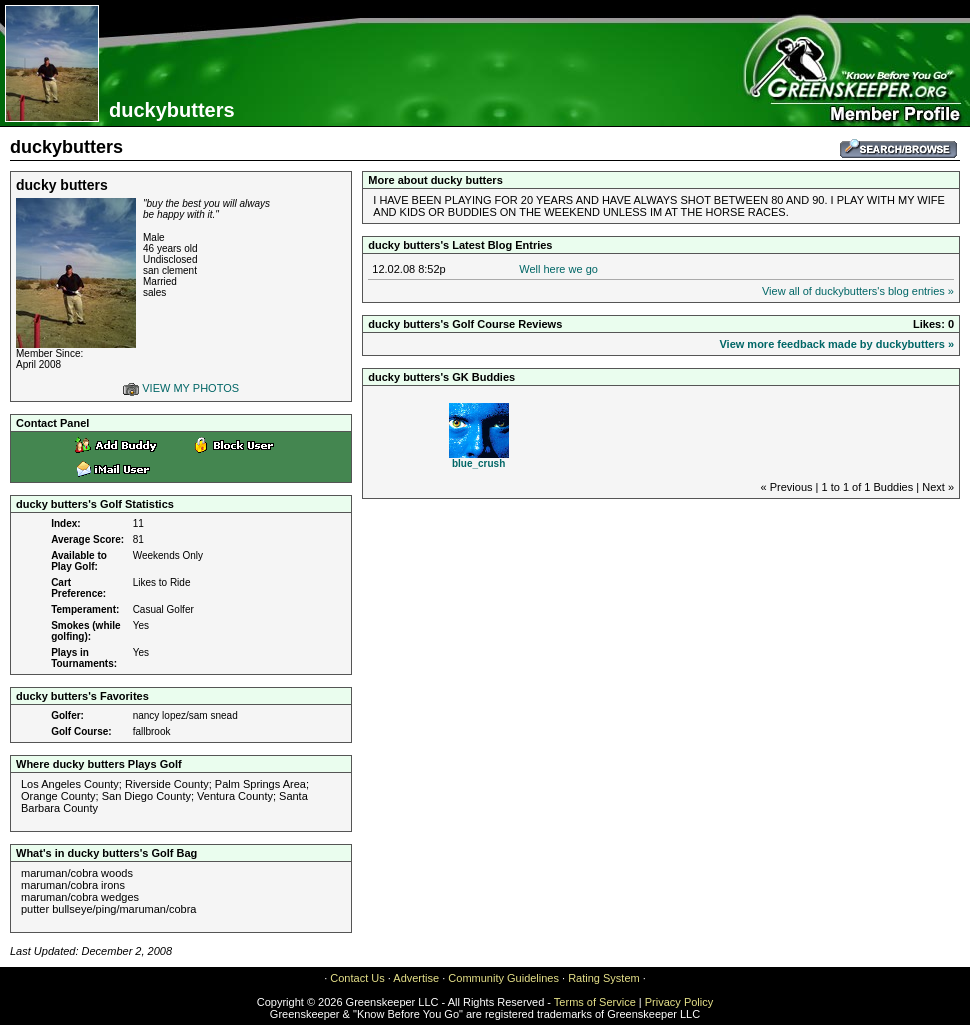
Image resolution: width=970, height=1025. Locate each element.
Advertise (416, 978)
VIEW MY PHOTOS (181, 388)
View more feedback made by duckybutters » (836, 344)
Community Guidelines (503, 978)
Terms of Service (595, 1002)
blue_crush (478, 463)
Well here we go (558, 269)
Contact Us (357, 978)
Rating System (604, 978)
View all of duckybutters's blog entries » (858, 291)
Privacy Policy (679, 1002)
